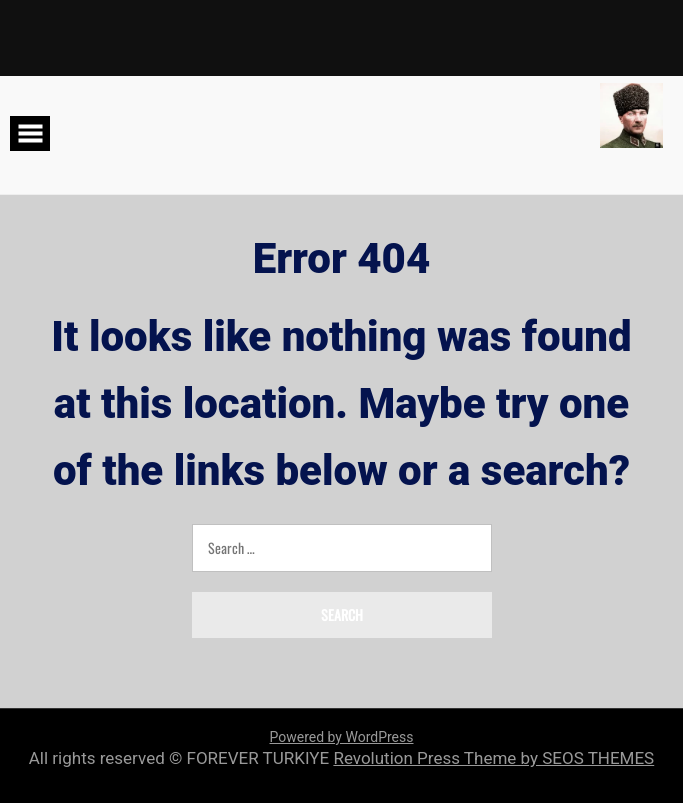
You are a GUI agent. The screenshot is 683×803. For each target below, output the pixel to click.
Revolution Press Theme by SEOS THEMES (493, 758)
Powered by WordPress (342, 737)
